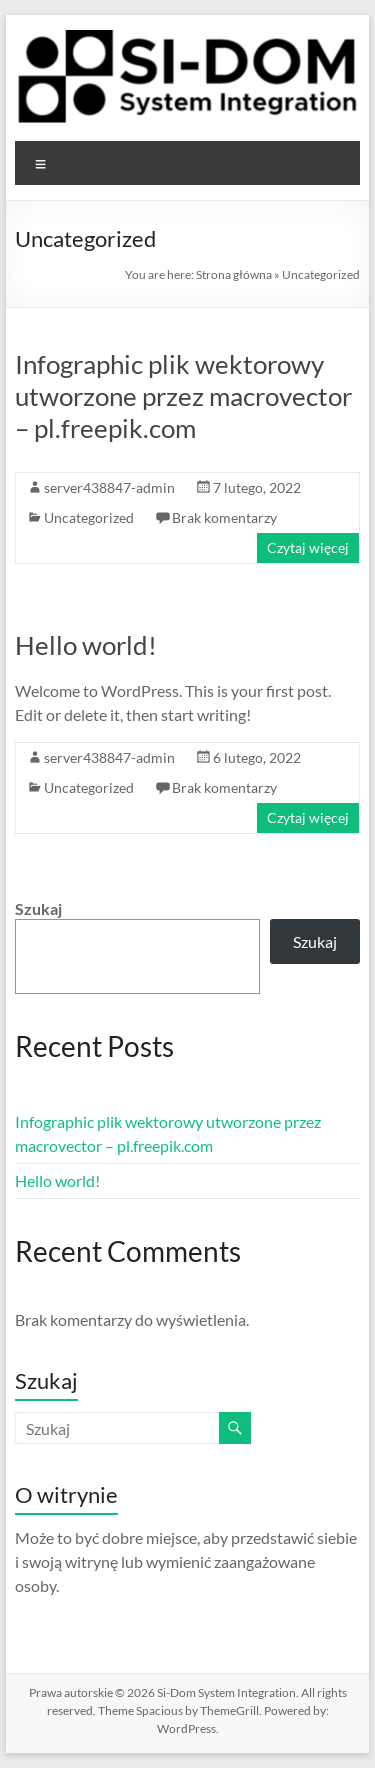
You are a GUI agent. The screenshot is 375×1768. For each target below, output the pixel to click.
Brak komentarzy (224, 517)
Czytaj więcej (308, 547)
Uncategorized (89, 517)
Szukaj (38, 908)
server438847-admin (109, 487)
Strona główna (234, 274)
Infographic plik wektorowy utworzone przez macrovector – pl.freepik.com (183, 396)
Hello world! (86, 645)
